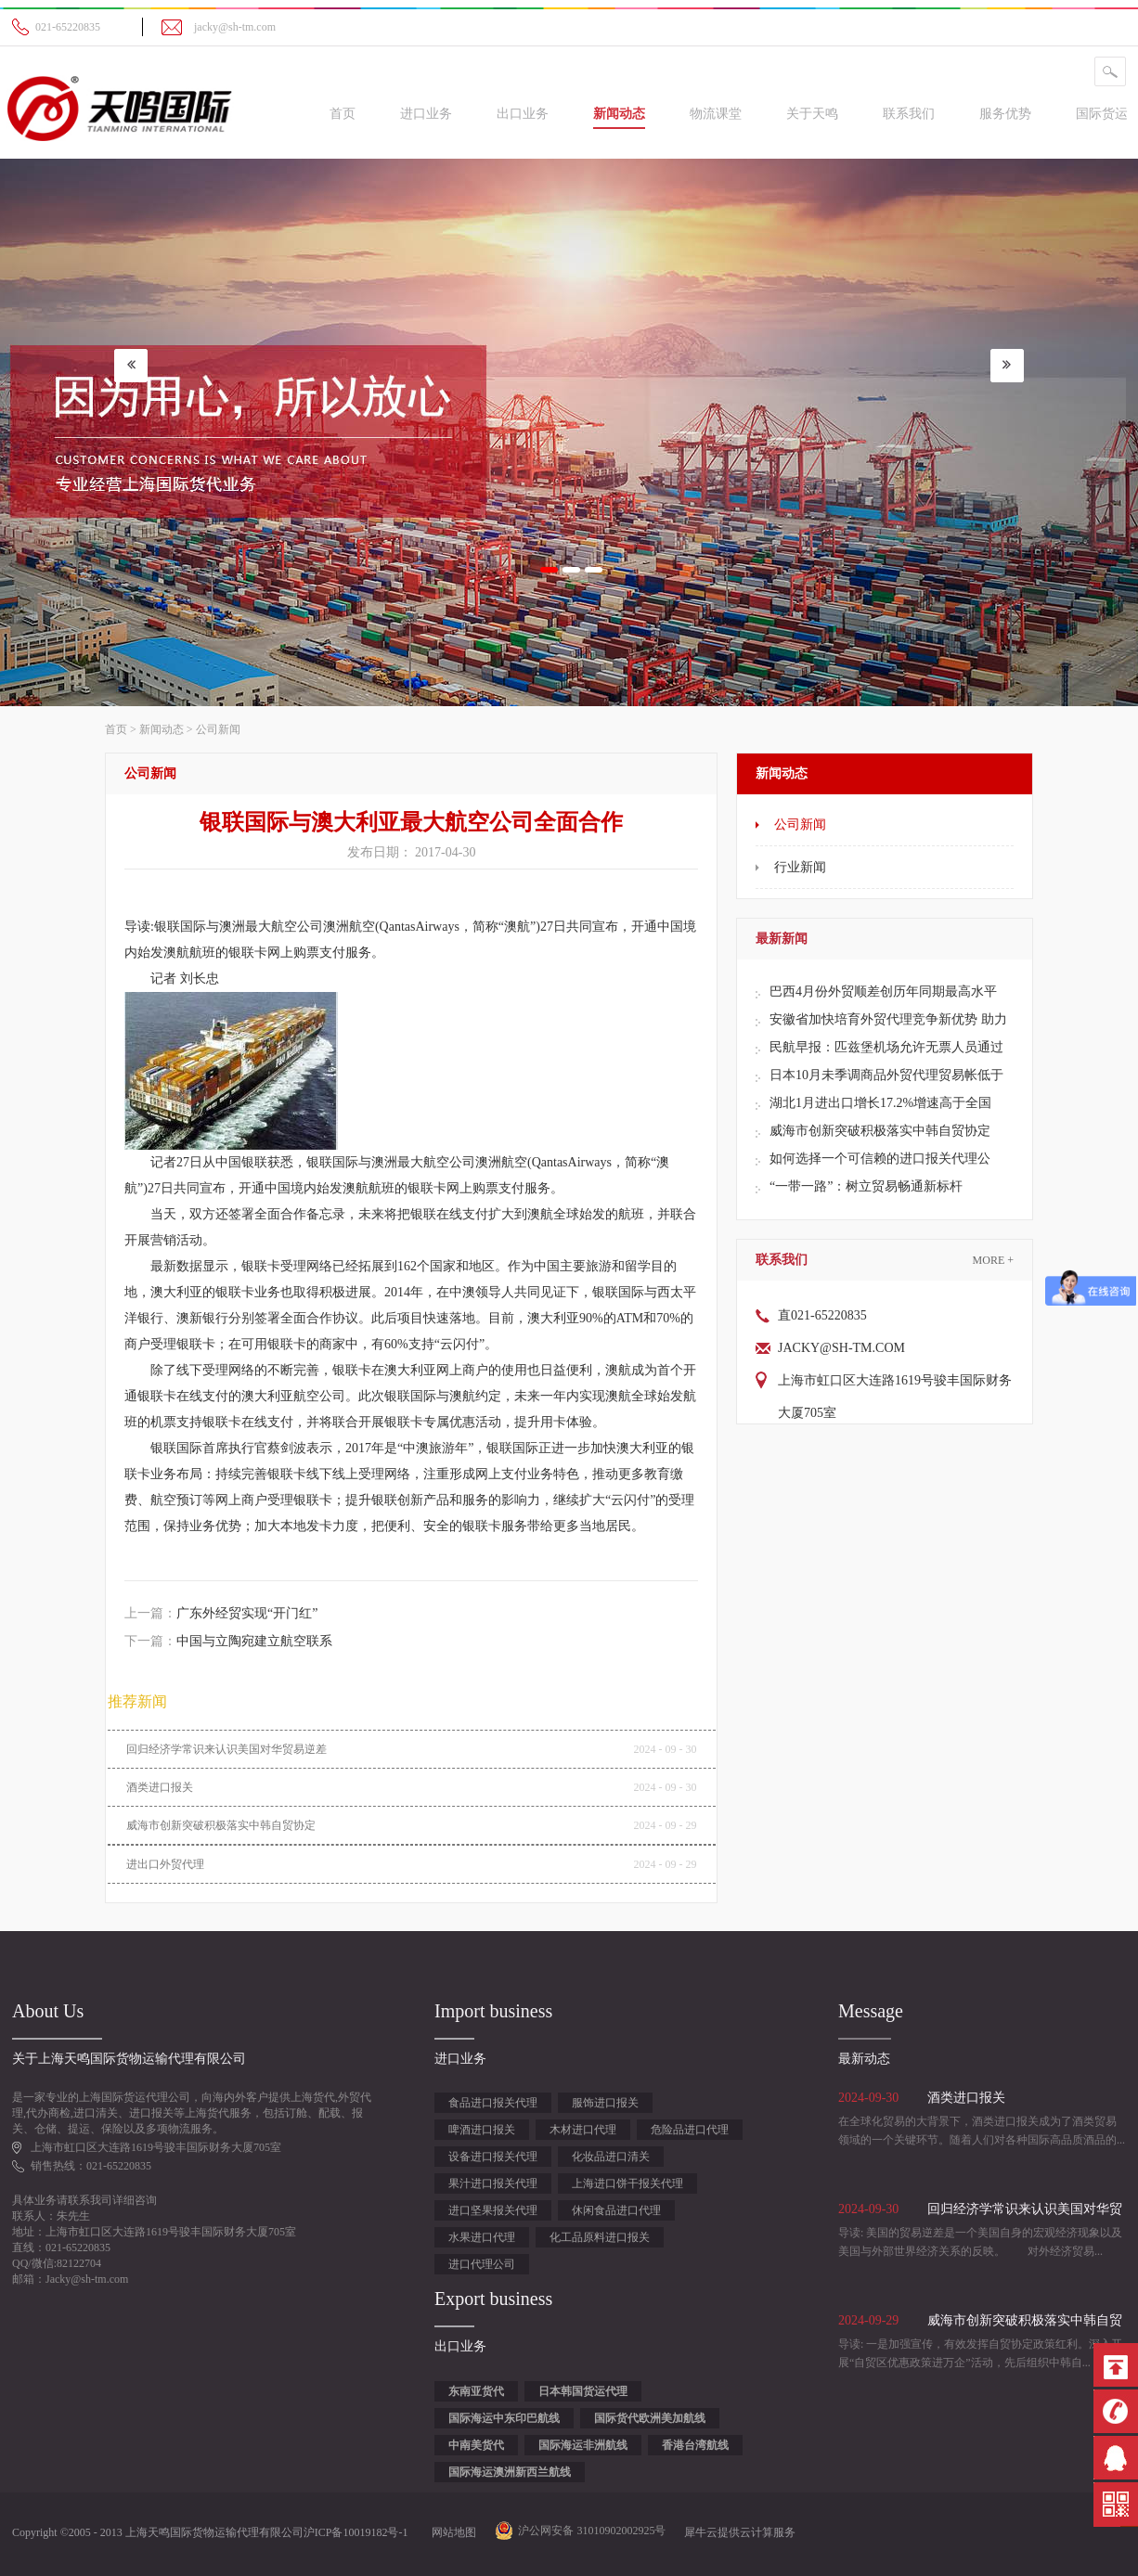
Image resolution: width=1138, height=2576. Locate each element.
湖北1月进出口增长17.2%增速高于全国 (880, 1103)
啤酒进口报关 (481, 2129)
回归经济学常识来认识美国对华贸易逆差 (226, 1749)
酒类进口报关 (159, 1787)
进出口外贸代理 (165, 1864)
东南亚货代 (476, 2391)
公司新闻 (218, 729)
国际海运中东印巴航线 (504, 2418)
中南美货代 (476, 2445)
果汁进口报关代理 (492, 2183)
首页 (343, 114)
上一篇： (220, 1613)
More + (993, 1260)
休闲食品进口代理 (616, 2210)
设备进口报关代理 (492, 2156)
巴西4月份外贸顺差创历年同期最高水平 (883, 991)
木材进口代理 (583, 2129)
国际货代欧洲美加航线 (649, 2418)
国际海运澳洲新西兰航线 (509, 2472)
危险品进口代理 (690, 2129)
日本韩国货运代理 (582, 2391)
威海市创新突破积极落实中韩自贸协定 (879, 1131)
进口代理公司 (481, 2264)
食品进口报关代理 (492, 2102)
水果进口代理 (481, 2237)
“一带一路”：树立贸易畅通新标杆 (866, 1186)
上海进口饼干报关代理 (627, 2183)
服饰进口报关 (605, 2102)
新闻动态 (161, 729)
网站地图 (451, 2532)
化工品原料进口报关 (600, 2237)
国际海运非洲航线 (582, 2445)
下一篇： (228, 1641)
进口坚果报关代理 (492, 2210)
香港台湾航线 (695, 2445)
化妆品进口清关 (611, 2156)
